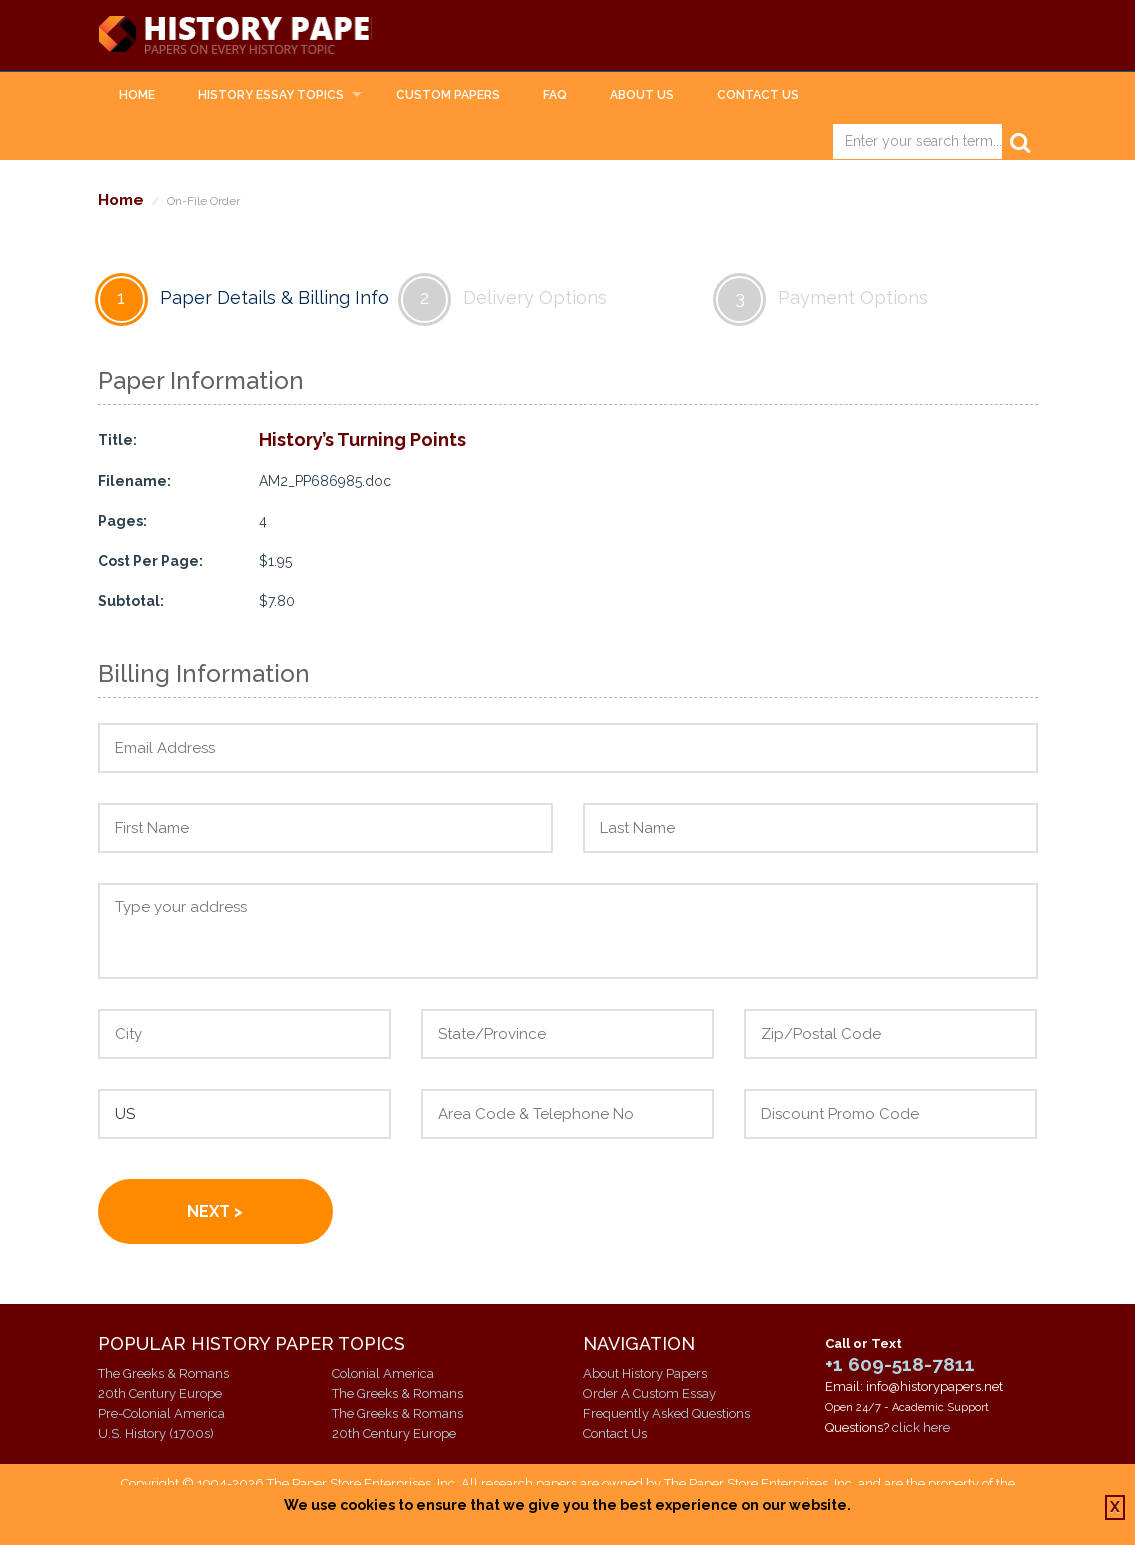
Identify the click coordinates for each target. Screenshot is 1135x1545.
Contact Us (758, 96)
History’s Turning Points (362, 440)
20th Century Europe (160, 1394)
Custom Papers (448, 96)
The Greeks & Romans (163, 1374)
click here (921, 1428)
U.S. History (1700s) (156, 1434)
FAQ (555, 96)
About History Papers (645, 1374)
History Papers (254, 36)
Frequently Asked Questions (666, 1414)
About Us (642, 96)
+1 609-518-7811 (900, 1365)
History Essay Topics (271, 96)
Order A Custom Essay (649, 1394)
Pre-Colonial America (161, 1414)
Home (137, 96)
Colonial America (383, 1374)
